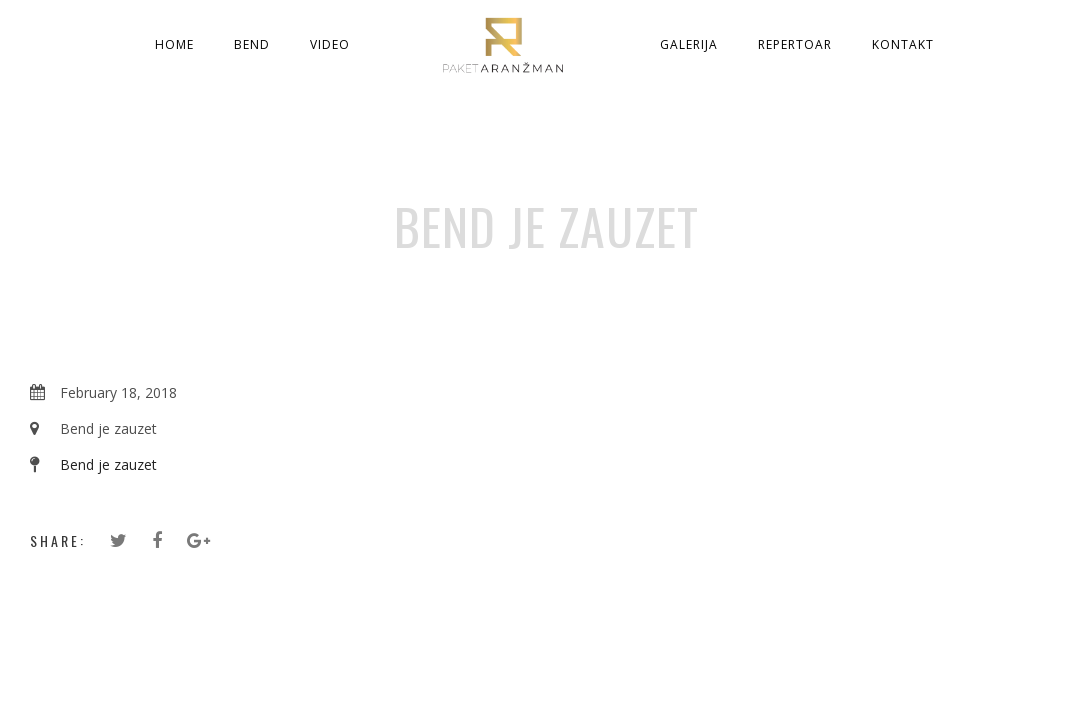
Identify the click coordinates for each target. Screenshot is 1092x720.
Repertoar (795, 44)
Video (330, 44)
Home (174, 44)
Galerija (689, 44)
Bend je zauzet (108, 464)
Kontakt (903, 44)
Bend (252, 44)
